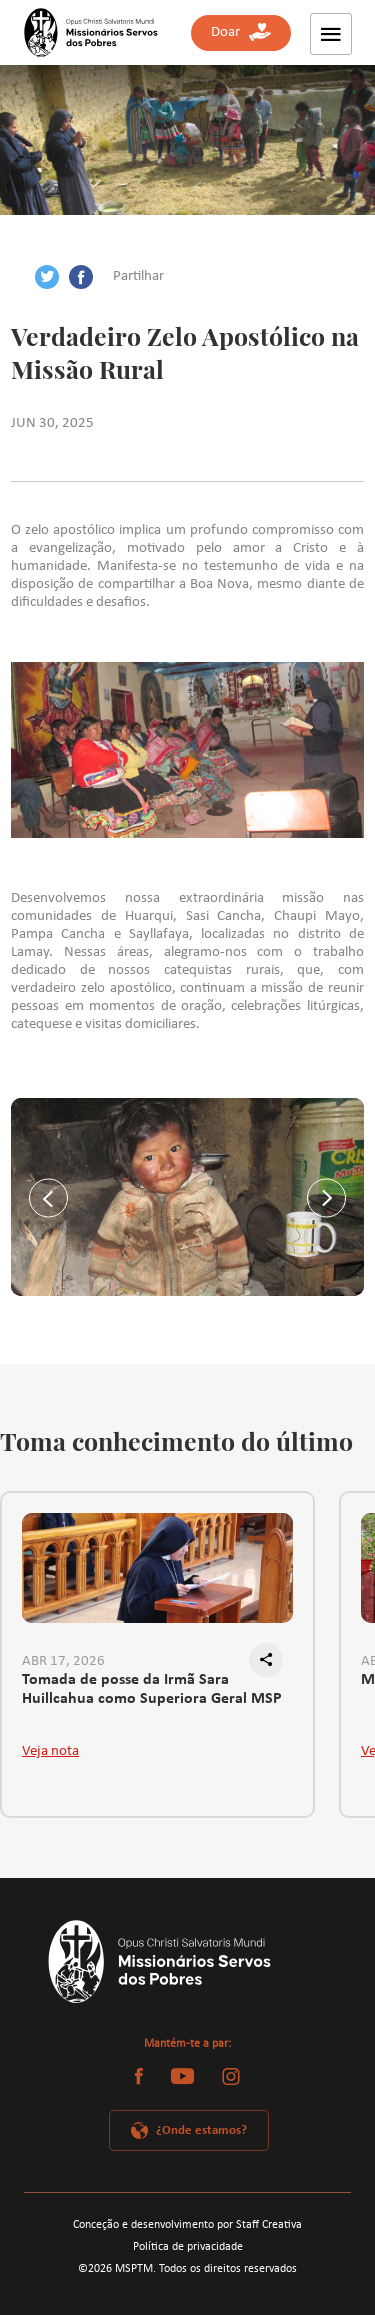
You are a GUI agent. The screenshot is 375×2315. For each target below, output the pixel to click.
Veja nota (50, 1751)
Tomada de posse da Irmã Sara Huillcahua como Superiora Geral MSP (152, 1690)
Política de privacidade (188, 2247)
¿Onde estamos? (201, 2130)
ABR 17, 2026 (63, 1661)
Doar (241, 32)
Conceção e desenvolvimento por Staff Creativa (187, 2225)
